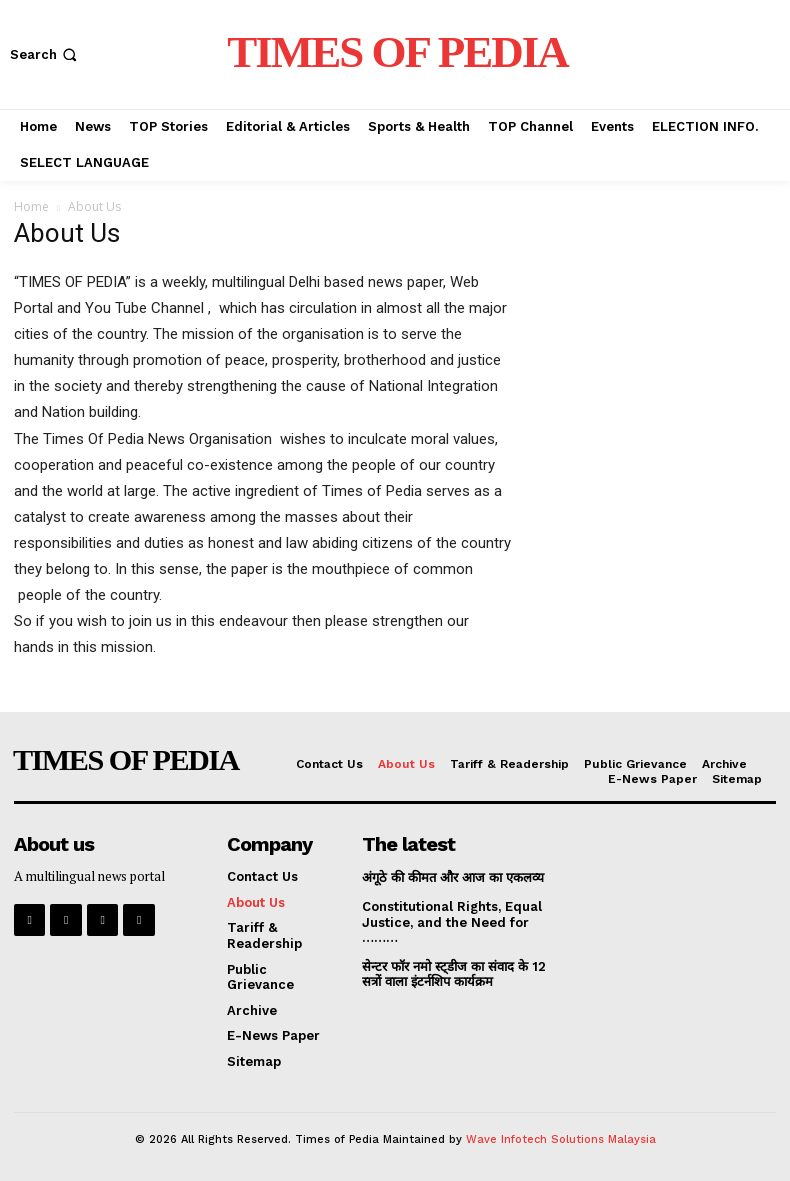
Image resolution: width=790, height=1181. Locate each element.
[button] (45, 54)
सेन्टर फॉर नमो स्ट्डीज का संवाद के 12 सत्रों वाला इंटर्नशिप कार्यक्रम (456, 974)
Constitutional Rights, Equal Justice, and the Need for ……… (452, 922)
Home (31, 206)
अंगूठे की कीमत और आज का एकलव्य (453, 877)
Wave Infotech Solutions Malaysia (561, 1139)
